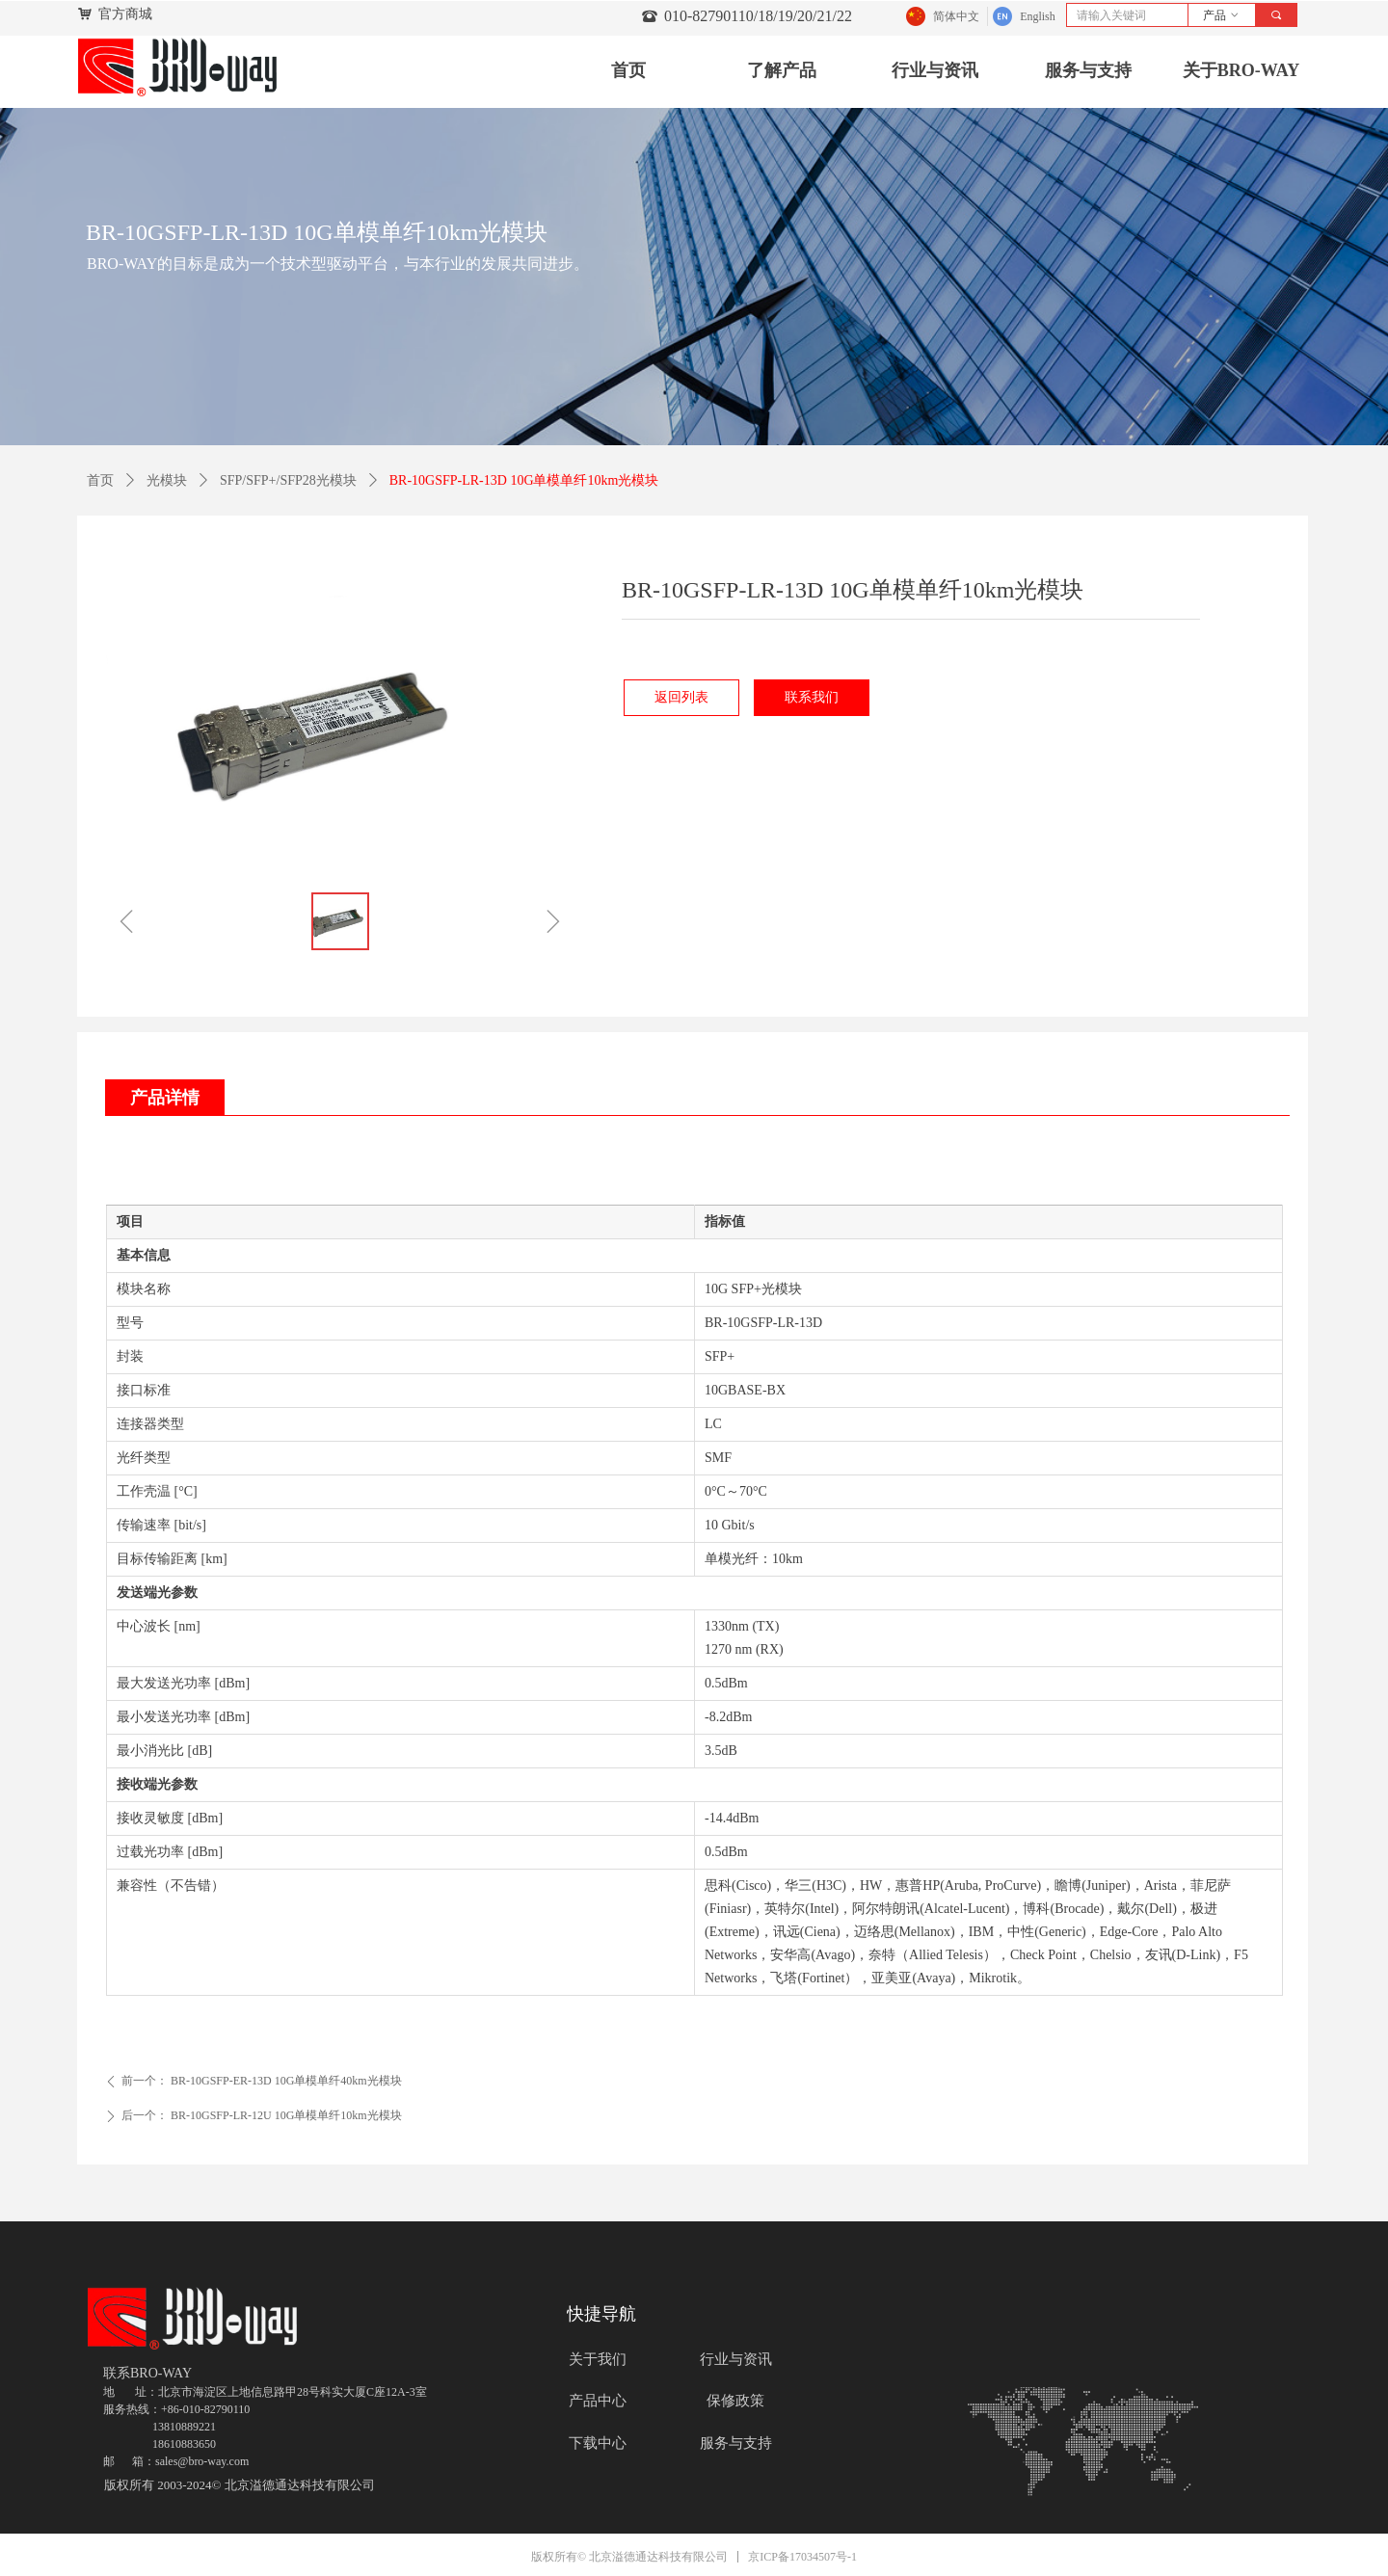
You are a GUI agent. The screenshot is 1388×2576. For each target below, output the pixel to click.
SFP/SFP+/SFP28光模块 (288, 480)
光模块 (167, 480)
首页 (100, 480)
